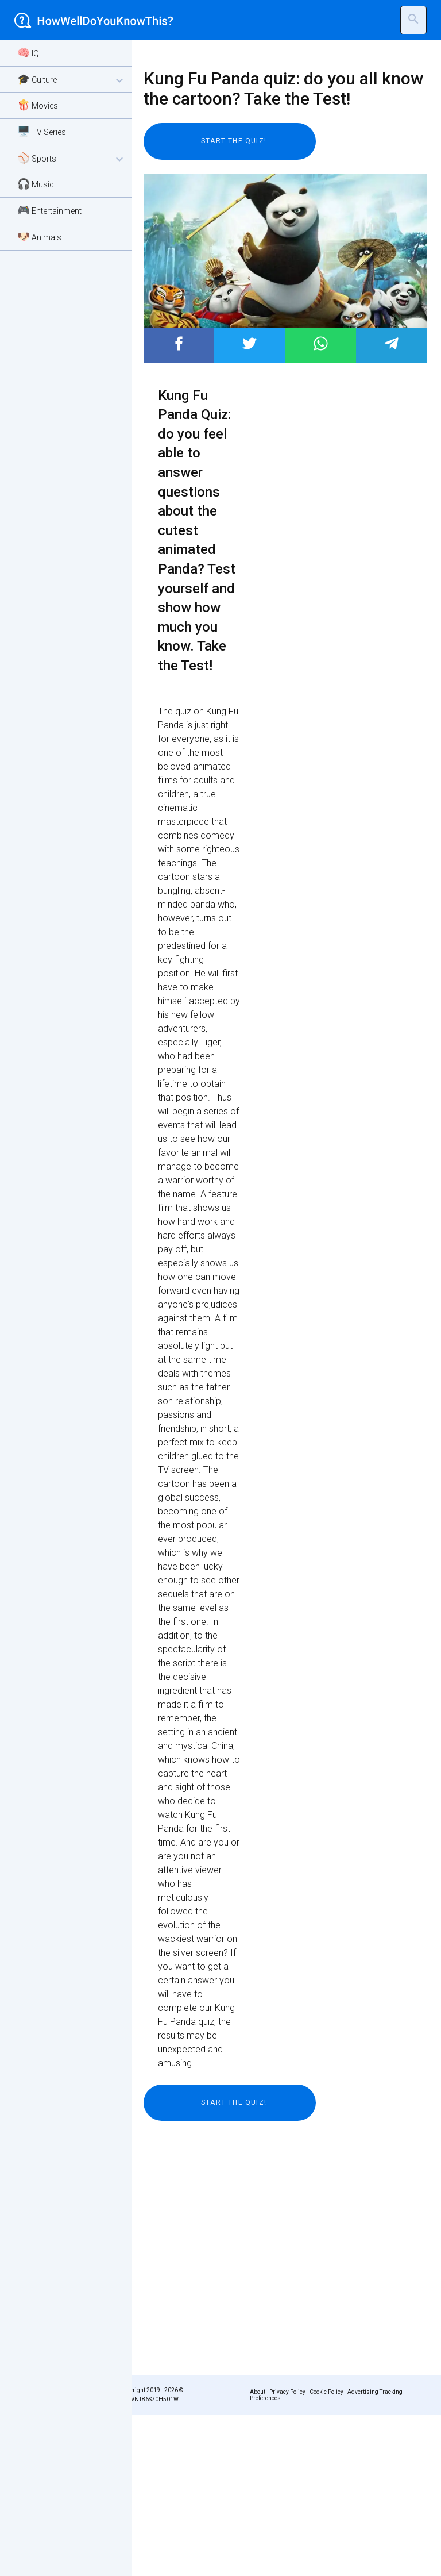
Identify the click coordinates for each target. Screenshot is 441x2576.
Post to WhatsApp (321, 343)
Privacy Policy (287, 2392)
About (257, 2392)
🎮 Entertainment (49, 210)
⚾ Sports (71, 159)
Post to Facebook (179, 343)
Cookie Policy (326, 2392)
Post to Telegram (391, 343)
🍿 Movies (37, 105)
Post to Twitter (249, 343)
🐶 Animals (39, 236)
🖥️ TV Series (41, 131)
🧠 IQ (28, 53)
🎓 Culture (71, 80)
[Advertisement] (278, 2229)
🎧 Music (35, 184)
